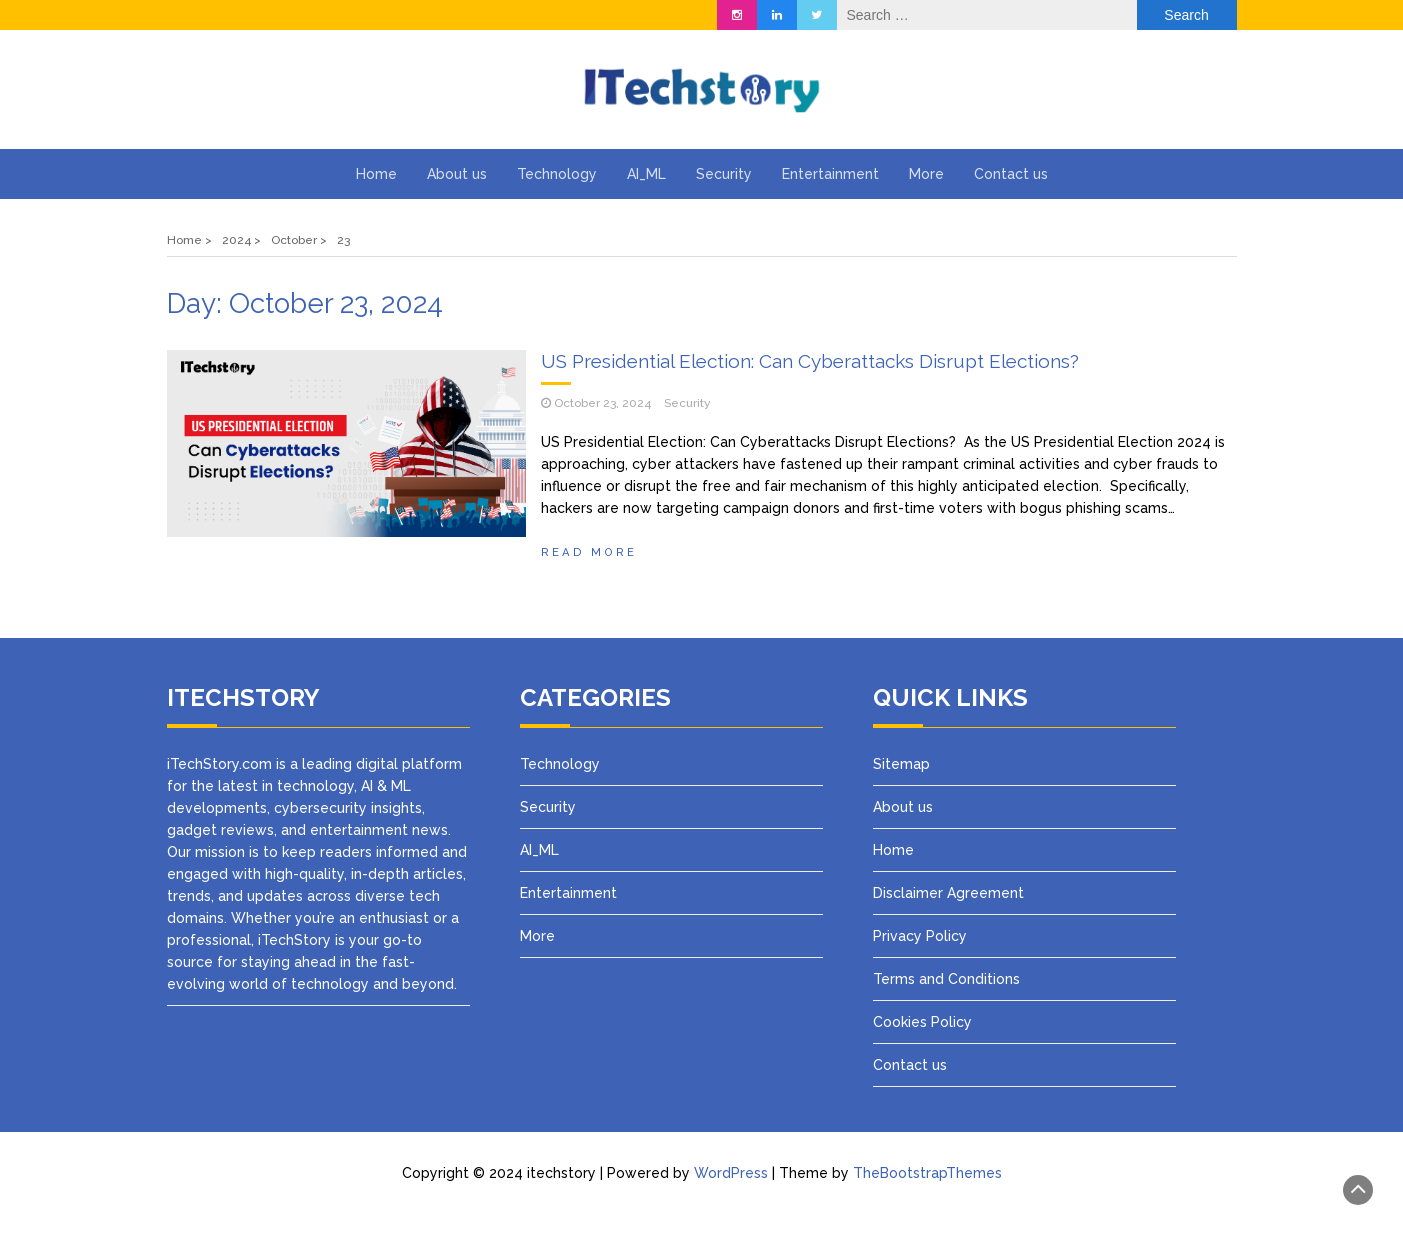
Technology (557, 174)
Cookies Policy (922, 1022)
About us (457, 174)
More (926, 174)
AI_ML (646, 174)
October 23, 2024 (602, 403)
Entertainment (830, 174)
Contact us (1011, 174)
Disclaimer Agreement (948, 893)
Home (376, 174)
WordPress (731, 1173)
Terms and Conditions (946, 979)
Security (724, 174)
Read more (589, 552)
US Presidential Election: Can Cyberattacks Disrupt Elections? (810, 361)
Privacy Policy (922, 936)
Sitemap (901, 764)
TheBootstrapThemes (927, 1173)
